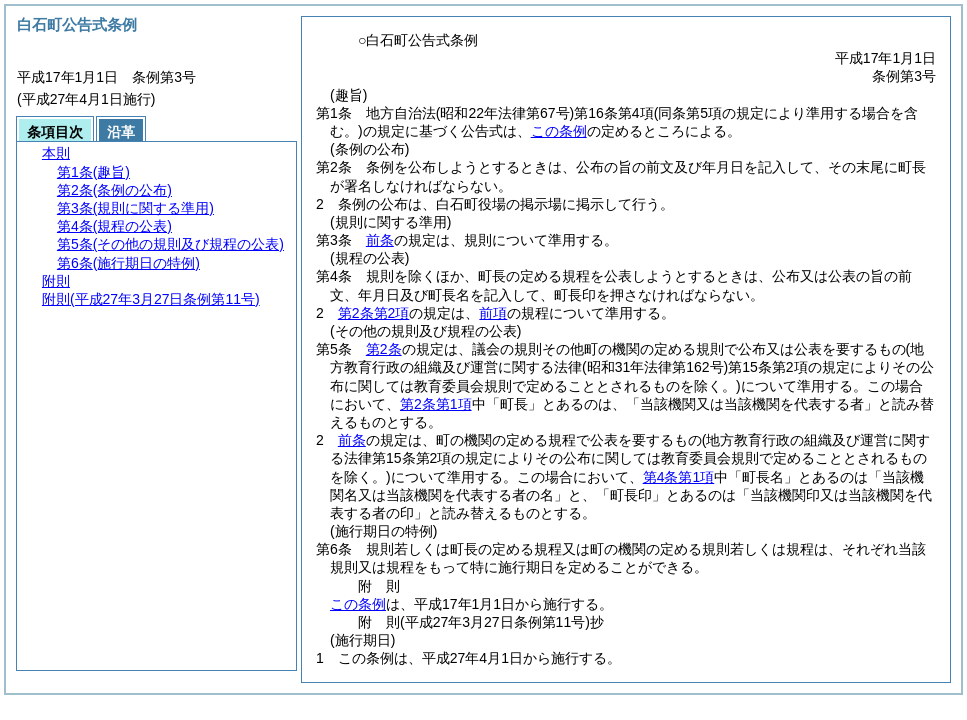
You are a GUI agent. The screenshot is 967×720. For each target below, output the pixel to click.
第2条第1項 (436, 404)
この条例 (559, 131)
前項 (493, 313)
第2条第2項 (374, 313)
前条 (380, 240)
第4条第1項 (679, 477)
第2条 (384, 349)
